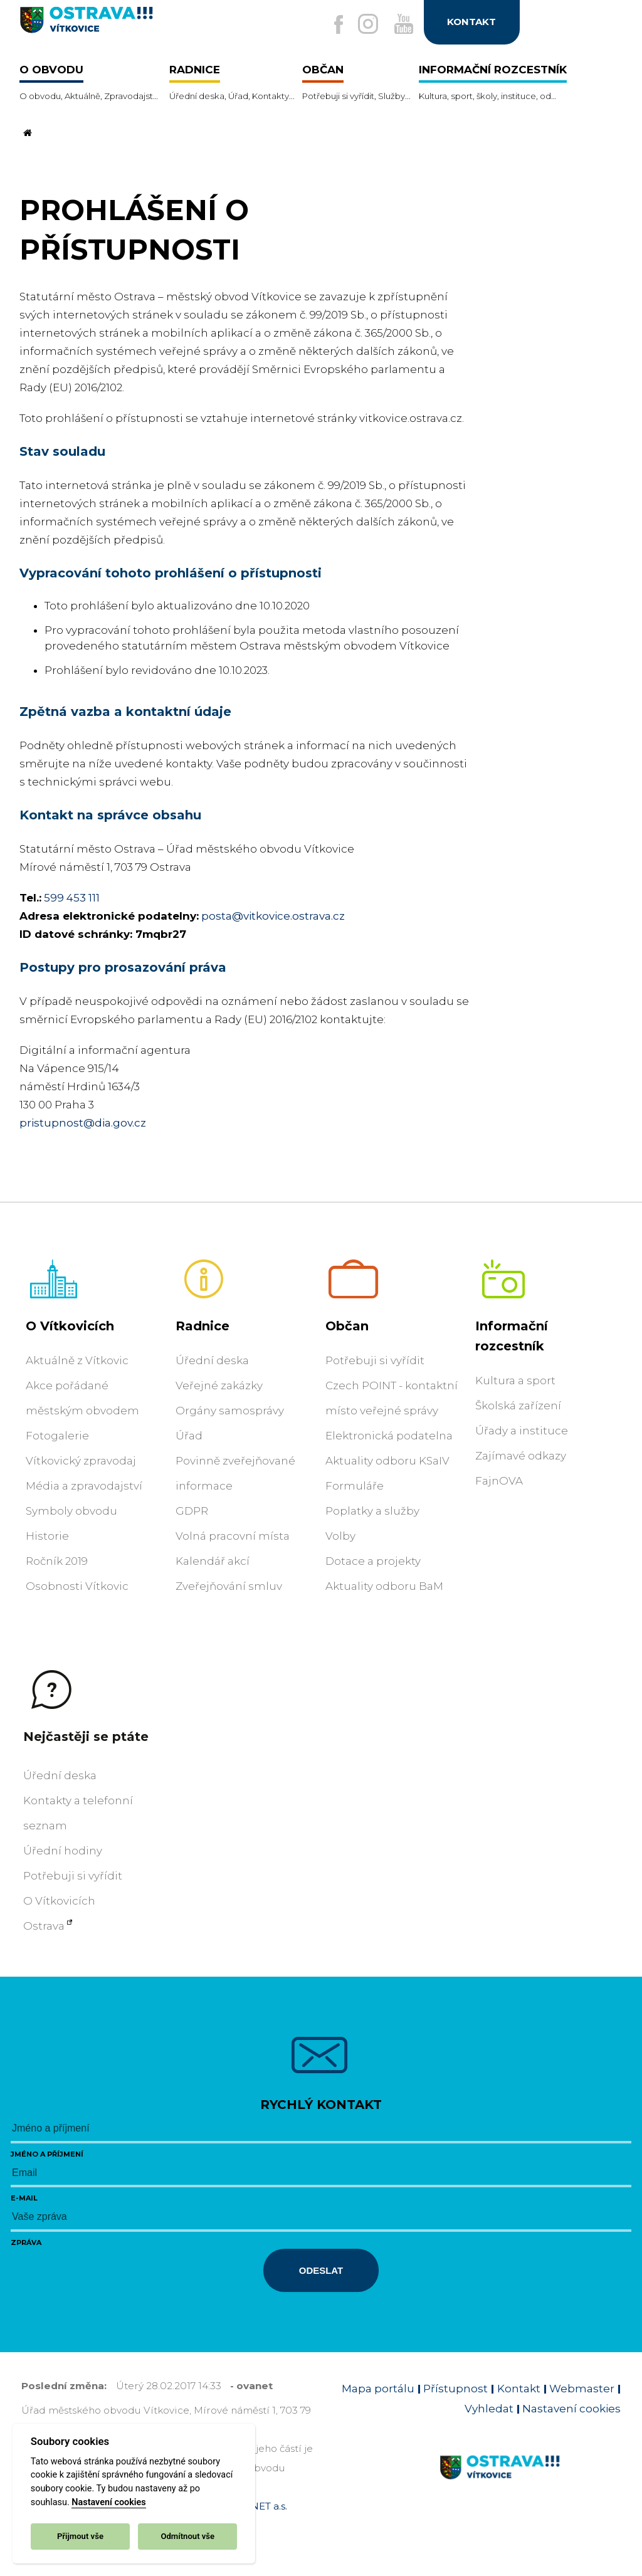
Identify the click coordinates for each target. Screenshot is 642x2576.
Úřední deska (212, 1360)
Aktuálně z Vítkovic (77, 1360)
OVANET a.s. (258, 2506)
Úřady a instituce (521, 1430)
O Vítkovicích (70, 1325)
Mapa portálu (378, 2388)
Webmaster (581, 2388)
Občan (347, 1325)
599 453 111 (72, 897)
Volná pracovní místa (233, 1536)
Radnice (202, 1325)
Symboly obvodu (71, 1511)
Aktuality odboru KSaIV (387, 1460)
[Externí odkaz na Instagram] (362, 24)
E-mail (24, 2198)
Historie (47, 1536)
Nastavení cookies (108, 2502)
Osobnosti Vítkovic (77, 1586)
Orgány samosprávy (230, 1410)
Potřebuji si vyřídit (374, 1360)
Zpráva (26, 2242)
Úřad (189, 1435)
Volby (340, 1536)
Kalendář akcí (213, 1561)
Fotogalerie (57, 1435)
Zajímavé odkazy (520, 1455)
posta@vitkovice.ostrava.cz (273, 916)
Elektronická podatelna (389, 1435)
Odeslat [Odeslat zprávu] (321, 2270)
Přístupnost (455, 2388)
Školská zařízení (518, 1405)
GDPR (192, 1511)
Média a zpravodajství (84, 1486)
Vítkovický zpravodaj (81, 1460)
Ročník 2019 (57, 1561)
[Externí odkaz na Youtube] (401, 24)
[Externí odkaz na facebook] (329, 25)
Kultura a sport (515, 1380)
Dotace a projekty (373, 1561)
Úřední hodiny (62, 1850)
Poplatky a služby (372, 1511)
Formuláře (354, 1486)
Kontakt (518, 2388)
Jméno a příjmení (47, 2154)
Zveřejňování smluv (229, 1586)
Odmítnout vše (187, 2536)
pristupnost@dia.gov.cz (82, 1123)
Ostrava (44, 1926)
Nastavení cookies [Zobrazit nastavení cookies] (571, 2408)
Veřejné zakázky (219, 1385)
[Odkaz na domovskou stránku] (26, 133)
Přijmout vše (80, 2536)
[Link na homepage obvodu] (530, 2482)
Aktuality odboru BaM (384, 1586)
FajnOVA (499, 1481)
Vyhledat (489, 2408)
